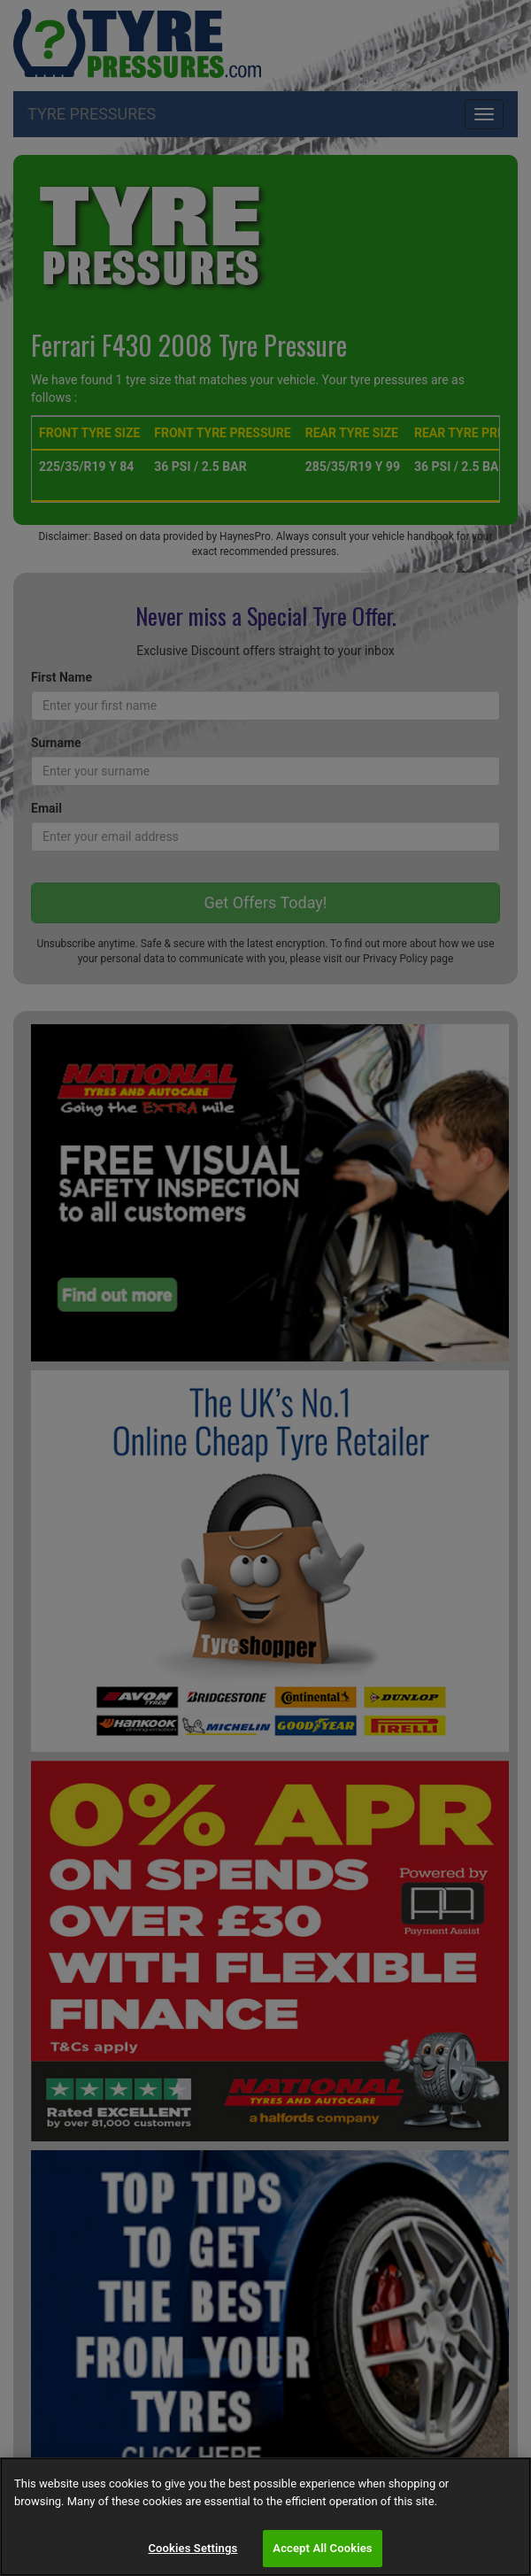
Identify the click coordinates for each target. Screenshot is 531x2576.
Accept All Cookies (322, 2548)
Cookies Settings (192, 2548)
